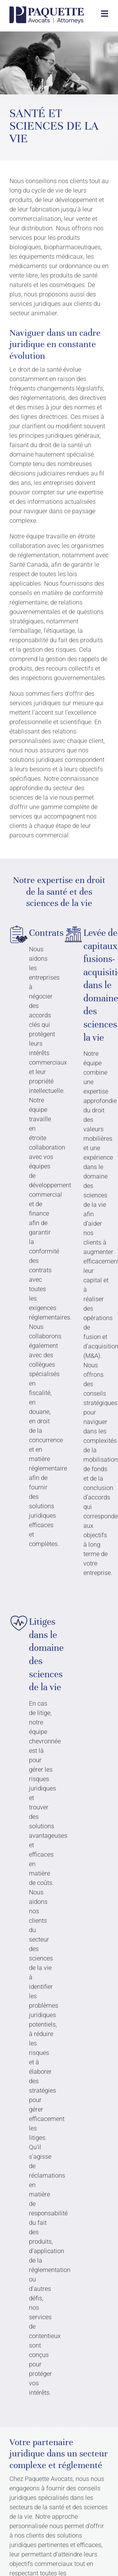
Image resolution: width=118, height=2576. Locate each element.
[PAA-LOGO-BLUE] (46, 9)
